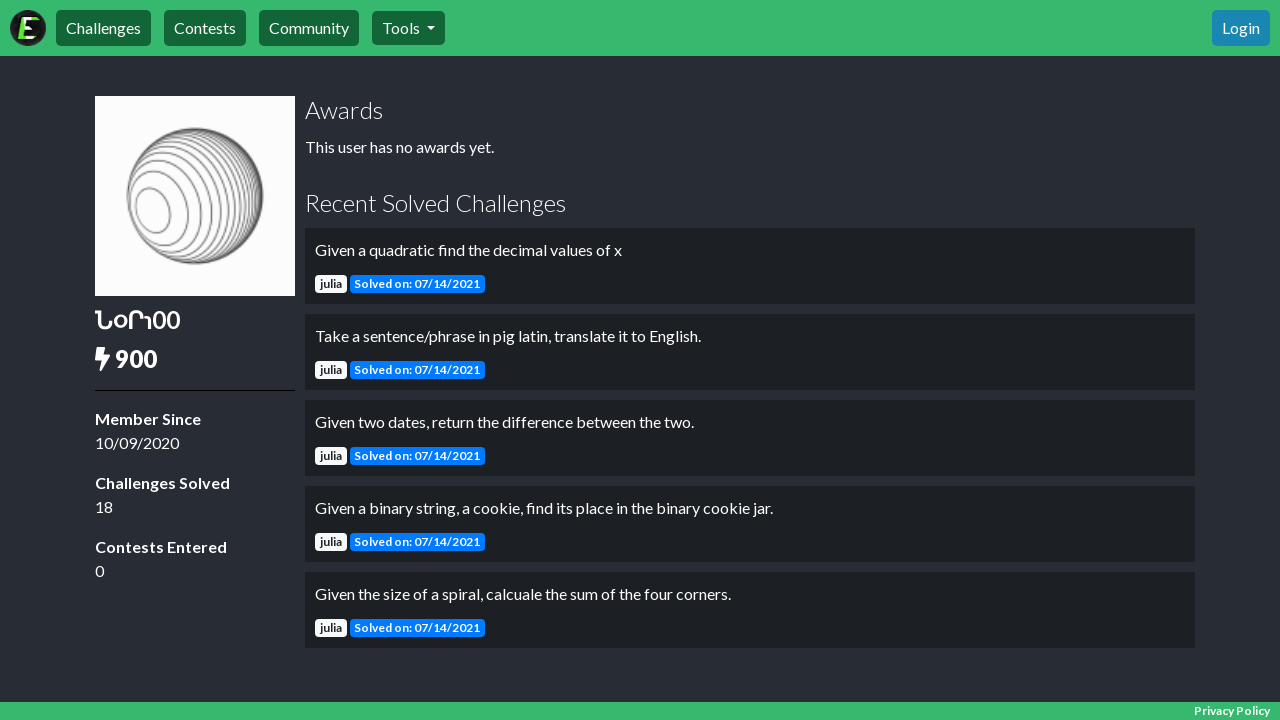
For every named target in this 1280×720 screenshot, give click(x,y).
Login (1241, 27)
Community (309, 27)
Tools (402, 27)
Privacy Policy (1232, 710)
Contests (205, 27)
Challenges (103, 27)
